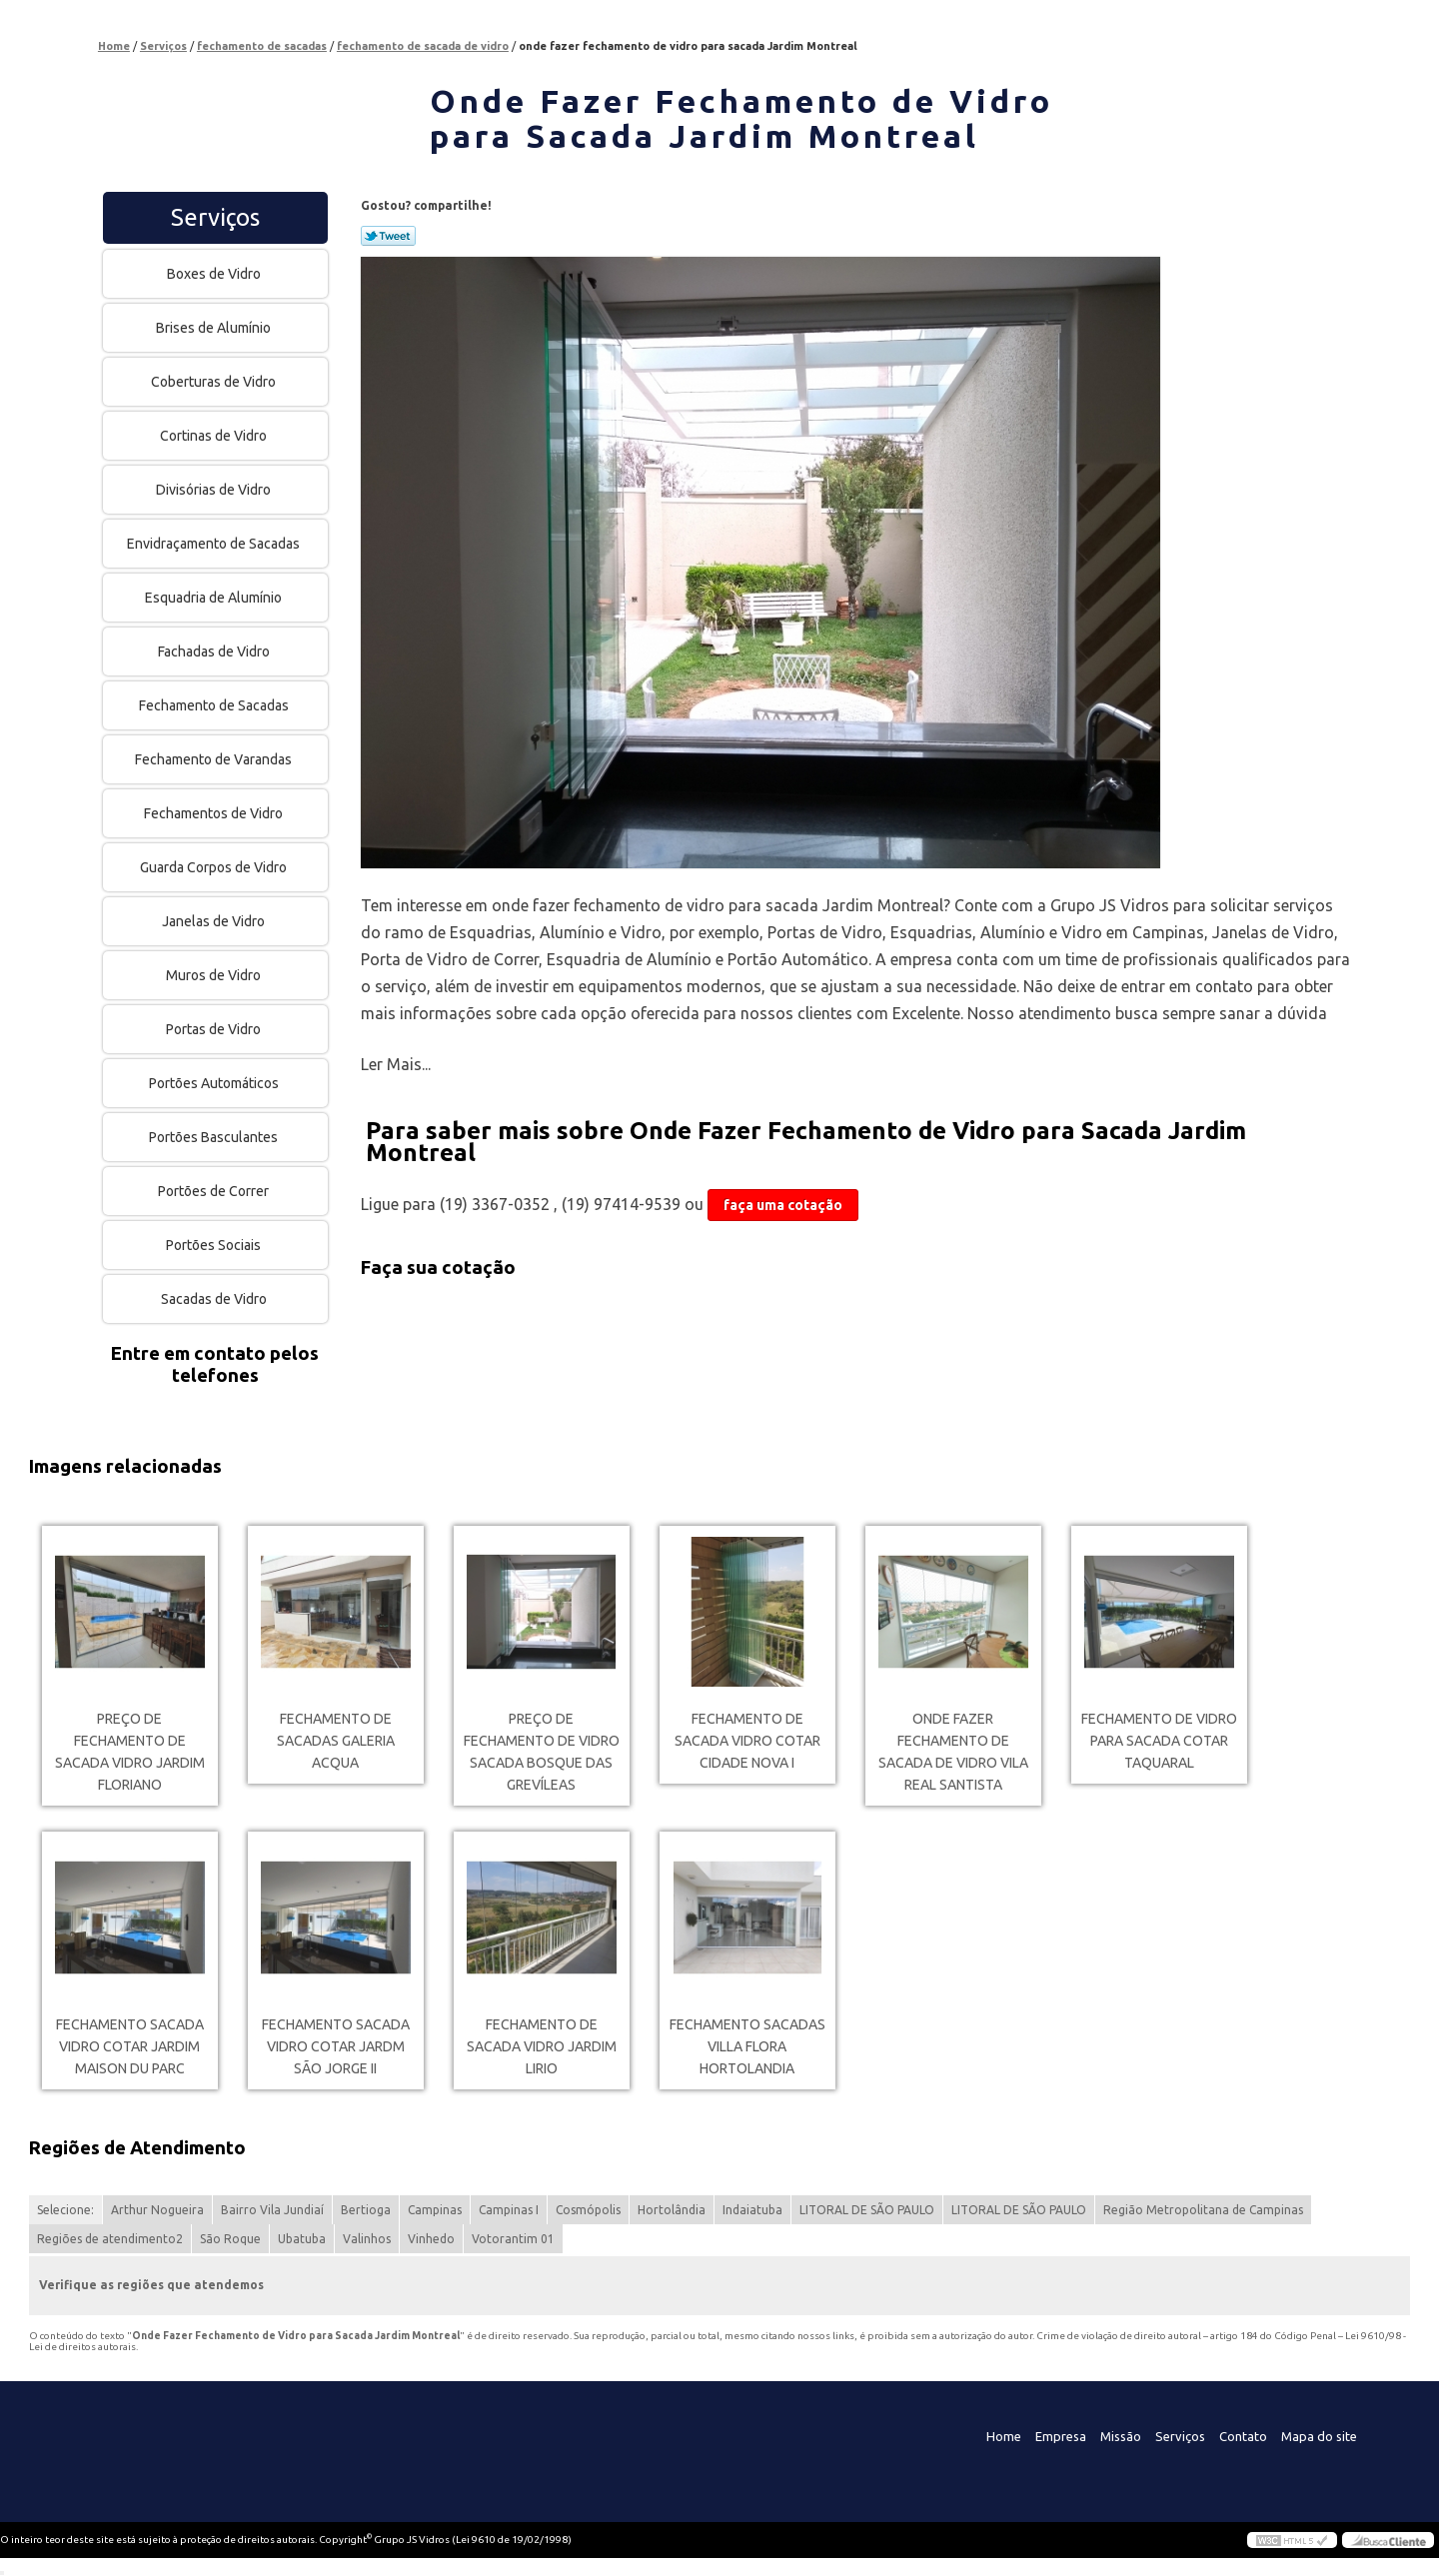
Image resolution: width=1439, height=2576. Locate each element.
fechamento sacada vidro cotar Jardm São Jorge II (336, 2046)
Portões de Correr (215, 1191)
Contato (1243, 2436)
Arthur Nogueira (157, 2209)
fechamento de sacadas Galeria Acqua (336, 1741)
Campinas (435, 2209)
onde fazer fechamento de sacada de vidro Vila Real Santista (953, 1752)
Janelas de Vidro (215, 921)
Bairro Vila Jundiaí (272, 2209)
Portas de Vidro (215, 1029)
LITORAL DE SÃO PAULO (866, 2209)
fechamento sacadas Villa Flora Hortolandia (747, 2046)
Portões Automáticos (215, 1083)
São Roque (230, 2238)
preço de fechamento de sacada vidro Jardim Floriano (130, 1752)
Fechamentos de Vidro (215, 813)
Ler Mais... (396, 1064)
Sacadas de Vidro (215, 1299)
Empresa (1060, 2436)
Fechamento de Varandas (215, 759)
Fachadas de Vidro (215, 651)
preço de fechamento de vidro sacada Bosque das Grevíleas (542, 1752)
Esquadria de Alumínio (215, 598)
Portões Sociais (215, 1245)
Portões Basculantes (215, 1137)
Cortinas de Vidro (215, 436)
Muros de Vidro (215, 975)
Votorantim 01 (513, 2238)
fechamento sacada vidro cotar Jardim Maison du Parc (130, 2046)
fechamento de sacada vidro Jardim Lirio (542, 2046)
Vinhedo (431, 2238)
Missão (1120, 2436)
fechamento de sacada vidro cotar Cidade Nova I (747, 1741)
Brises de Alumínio (215, 328)
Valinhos (367, 2238)
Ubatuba (302, 2238)
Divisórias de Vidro (215, 490)
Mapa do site (1319, 2436)
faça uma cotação (782, 1205)
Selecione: (65, 2209)
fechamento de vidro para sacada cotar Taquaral (1159, 1741)
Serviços (215, 217)
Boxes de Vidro (215, 274)
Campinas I (509, 2209)
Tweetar (388, 236)
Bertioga (366, 2209)
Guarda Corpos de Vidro (215, 867)
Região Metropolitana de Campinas (1203, 2209)
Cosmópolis (588, 2209)
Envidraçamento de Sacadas (215, 544)
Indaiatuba (752, 2209)
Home (1003, 2436)
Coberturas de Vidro (215, 382)
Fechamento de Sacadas (215, 705)
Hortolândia (672, 2209)
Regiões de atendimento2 (110, 2238)
